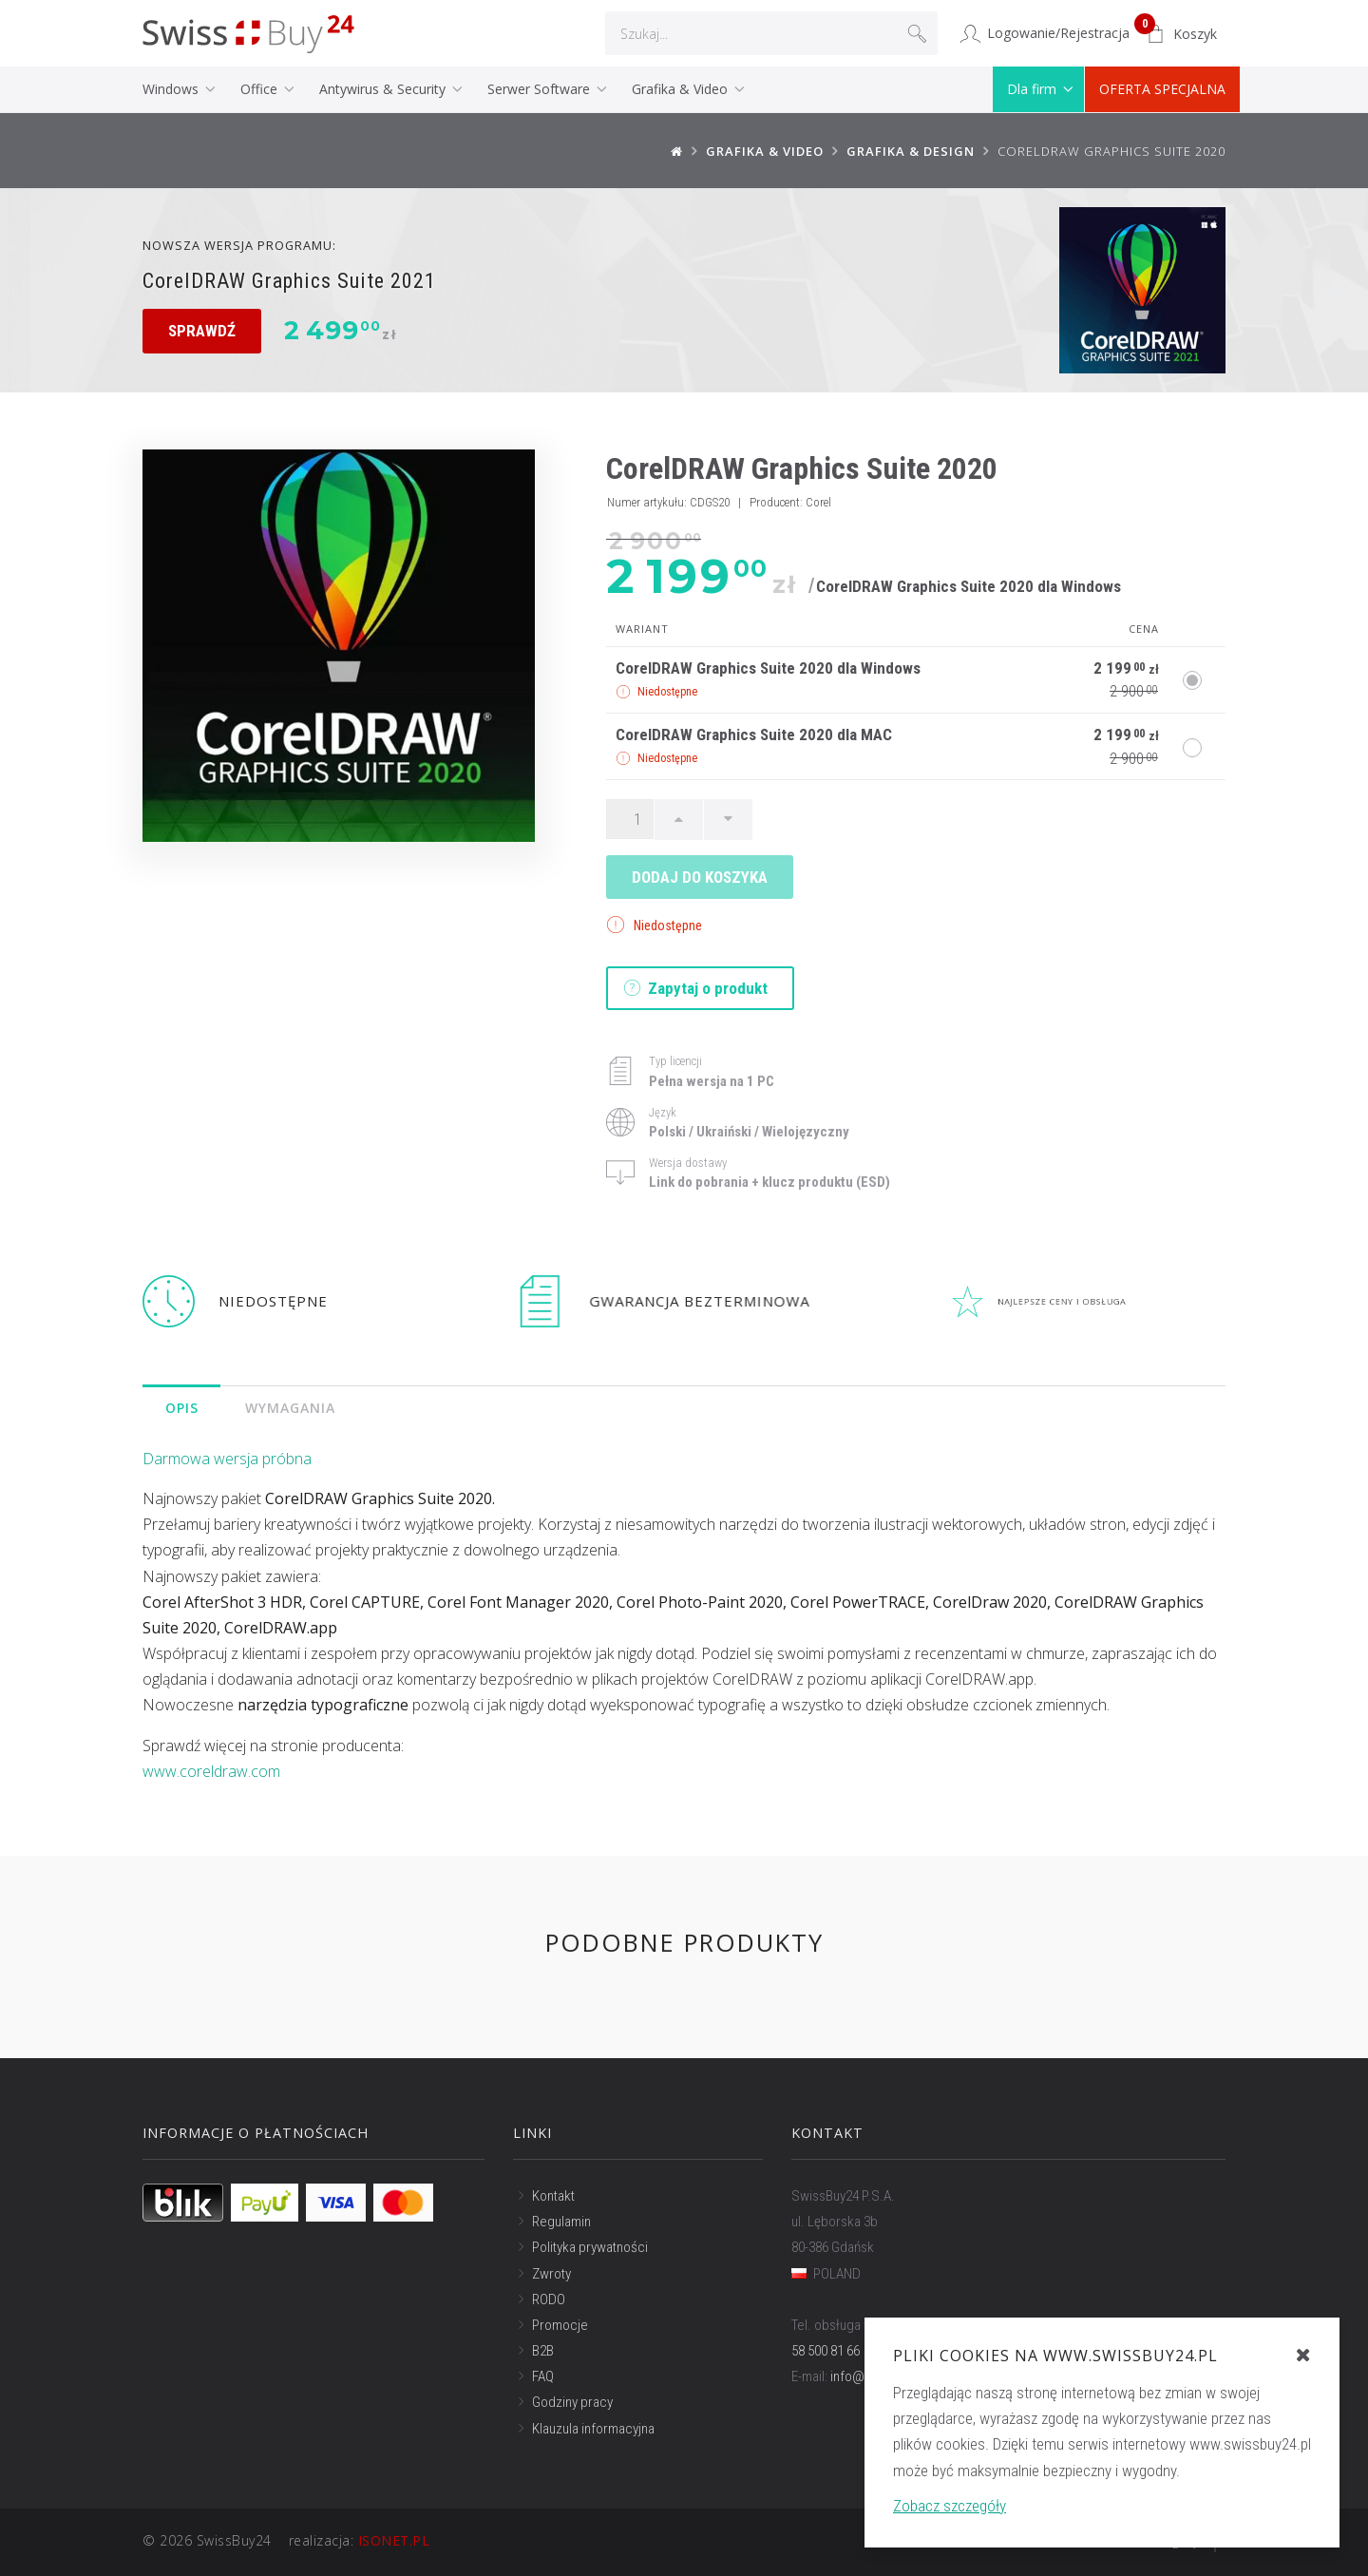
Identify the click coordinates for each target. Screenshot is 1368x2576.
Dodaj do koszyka (700, 877)
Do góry (1187, 2543)
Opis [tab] (182, 1408)
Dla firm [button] (1033, 89)
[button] (1182, 34)
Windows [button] (172, 89)
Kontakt (553, 2195)
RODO (548, 2299)
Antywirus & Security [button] (384, 89)
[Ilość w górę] (679, 819)
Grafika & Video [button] (682, 89)
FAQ (543, 2376)
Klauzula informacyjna (593, 2428)
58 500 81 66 (825, 2350)
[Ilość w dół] (728, 819)
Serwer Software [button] (540, 89)
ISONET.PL (394, 2540)
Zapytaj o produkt (696, 988)
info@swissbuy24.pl (887, 2376)
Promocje (560, 2325)
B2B (543, 2350)
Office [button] (260, 89)
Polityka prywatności (590, 2247)
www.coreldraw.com (211, 1771)
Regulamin (561, 2221)
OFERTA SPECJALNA (1162, 89)
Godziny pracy (572, 2402)
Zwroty (551, 2272)
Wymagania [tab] (291, 1408)
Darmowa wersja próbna (227, 1458)
